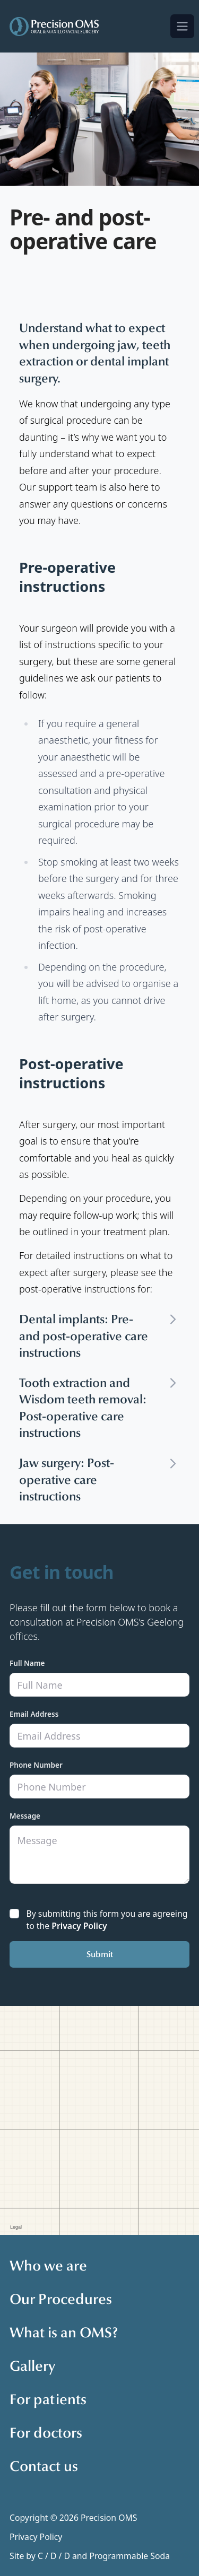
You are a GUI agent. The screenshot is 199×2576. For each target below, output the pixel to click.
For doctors (46, 2432)
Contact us (44, 2466)
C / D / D (54, 2556)
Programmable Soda (129, 2556)
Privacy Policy (79, 1926)
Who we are (48, 2265)
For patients (48, 2399)
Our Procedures (61, 2299)
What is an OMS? (64, 2332)
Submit (99, 1954)
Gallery (32, 2365)
